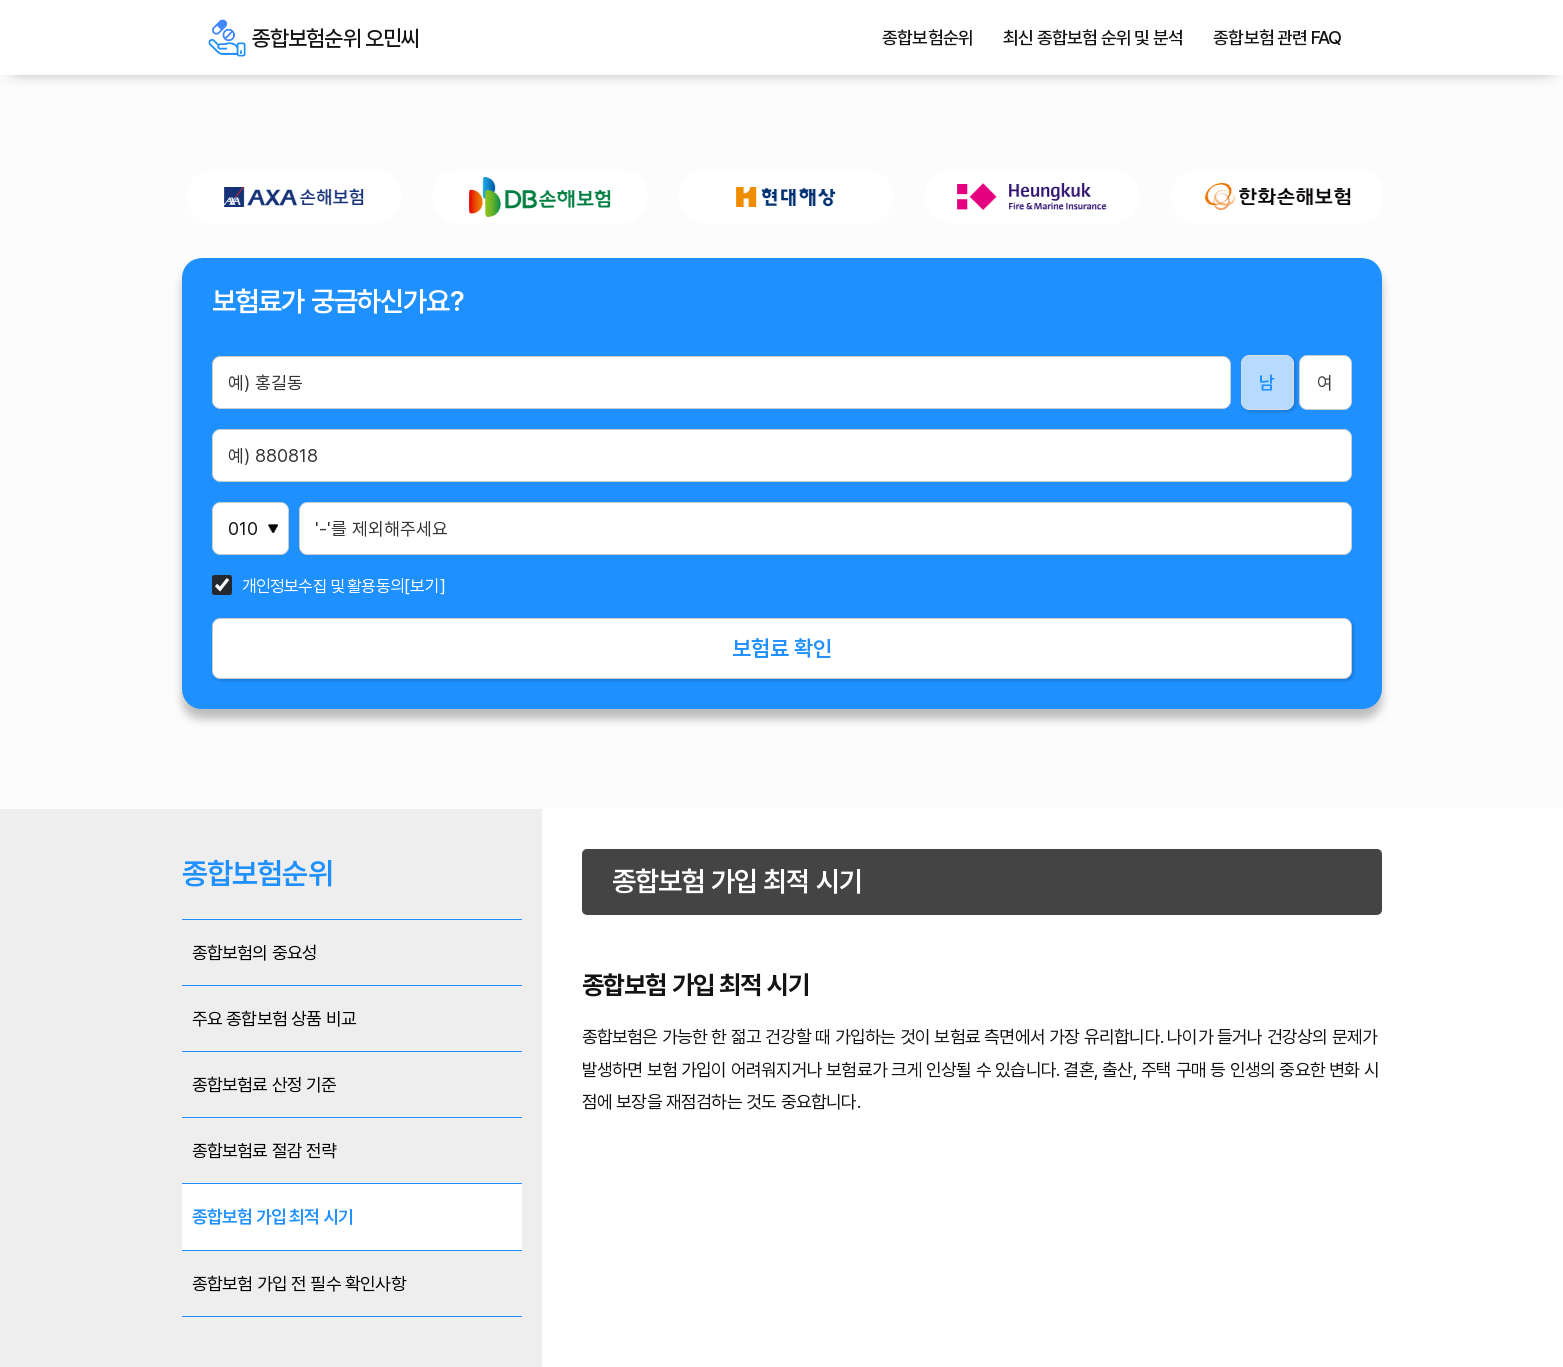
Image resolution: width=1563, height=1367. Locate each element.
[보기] (425, 586)
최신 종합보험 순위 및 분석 (1093, 38)
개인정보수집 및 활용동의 (323, 586)
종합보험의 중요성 (255, 952)
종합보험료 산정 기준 (264, 1084)
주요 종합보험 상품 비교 (274, 1018)
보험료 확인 (782, 648)
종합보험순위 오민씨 (227, 38)
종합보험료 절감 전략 (264, 1150)
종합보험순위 (927, 38)
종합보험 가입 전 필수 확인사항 (299, 1283)
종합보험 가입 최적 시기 (273, 1216)
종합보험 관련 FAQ (1277, 38)
